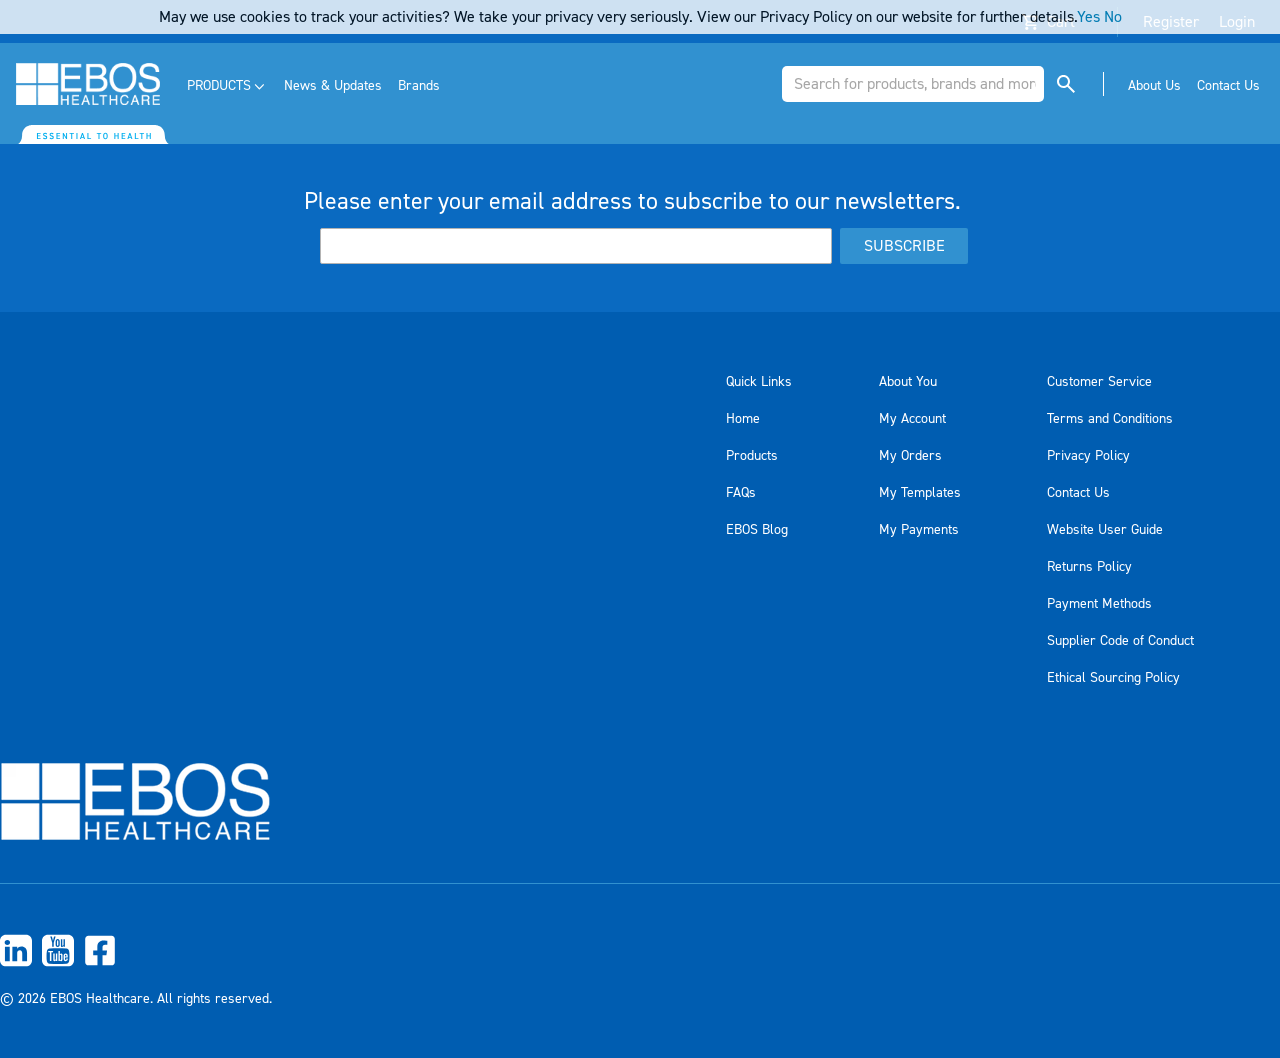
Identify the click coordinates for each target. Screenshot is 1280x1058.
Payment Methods (1099, 604)
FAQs (741, 493)
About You (908, 382)
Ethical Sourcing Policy (1113, 678)
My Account (912, 419)
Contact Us (1078, 493)
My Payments (919, 530)
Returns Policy (1089, 567)
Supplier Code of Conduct (1120, 641)
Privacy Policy (1088, 456)
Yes (1088, 17)
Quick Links (759, 382)
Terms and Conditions (1110, 419)
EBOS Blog (757, 530)
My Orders (910, 456)
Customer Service (1099, 382)
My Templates (920, 493)
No (1113, 17)
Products (752, 456)
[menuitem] (227, 86)
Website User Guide (1105, 530)
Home (743, 419)
